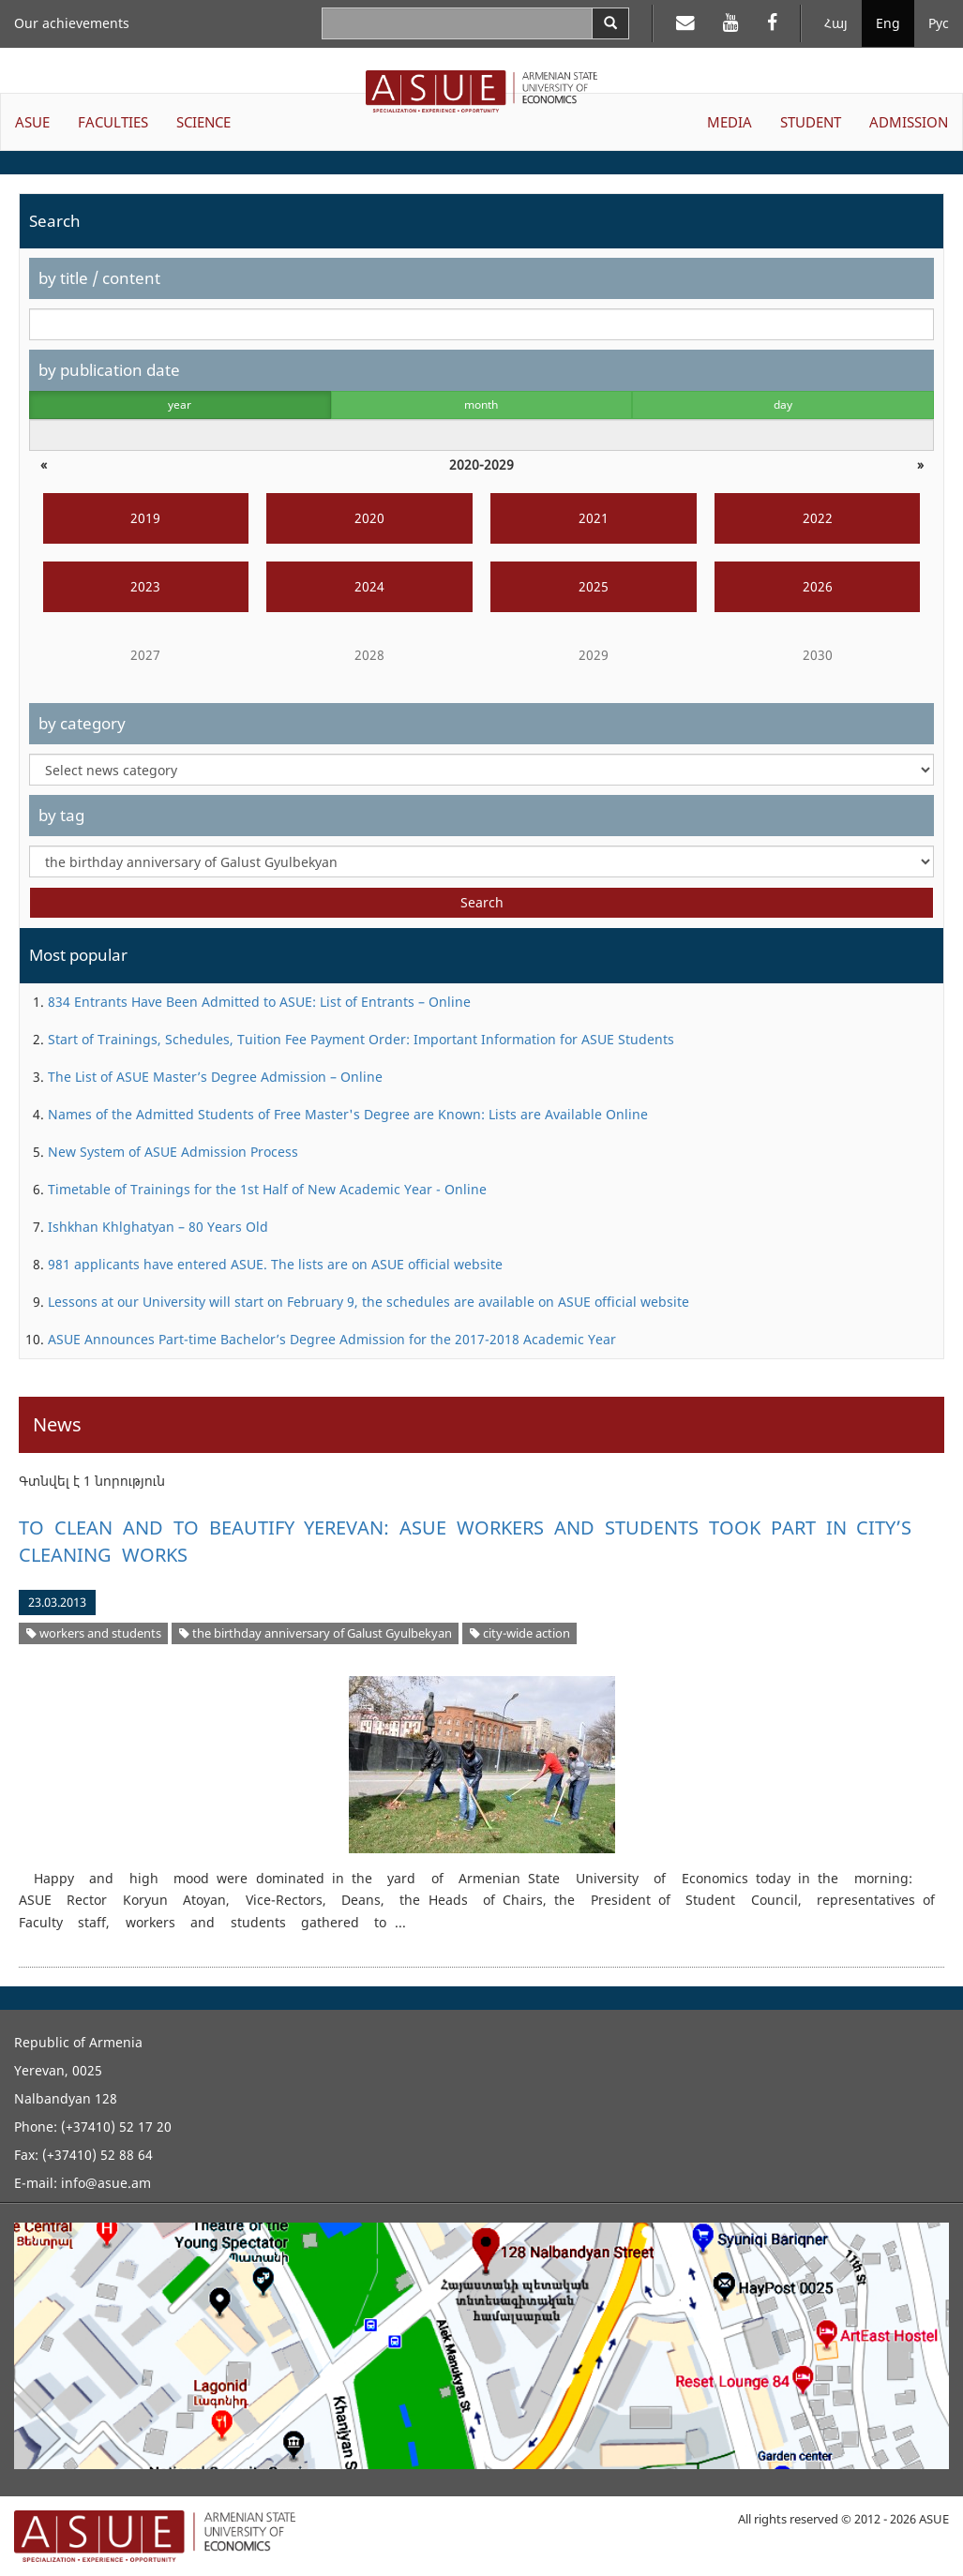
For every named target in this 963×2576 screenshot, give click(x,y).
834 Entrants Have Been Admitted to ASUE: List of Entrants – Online (259, 1002)
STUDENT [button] (810, 121)
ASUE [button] (32, 121)
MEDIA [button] (729, 121)
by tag (61, 815)
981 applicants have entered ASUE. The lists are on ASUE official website (275, 1264)
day (783, 404)
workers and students (93, 1633)
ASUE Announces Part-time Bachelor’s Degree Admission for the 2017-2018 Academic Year (332, 1339)
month (481, 404)
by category (82, 723)
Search (482, 902)
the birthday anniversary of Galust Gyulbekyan (315, 1633)
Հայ (836, 23)
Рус (938, 23)
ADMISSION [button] (908, 121)
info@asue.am (106, 2183)
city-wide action (520, 1633)
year (179, 404)
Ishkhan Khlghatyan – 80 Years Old (158, 1227)
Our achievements (71, 23)
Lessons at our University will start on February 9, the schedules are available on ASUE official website (368, 1301)
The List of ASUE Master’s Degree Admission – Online (215, 1077)
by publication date (109, 370)
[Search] (610, 23)
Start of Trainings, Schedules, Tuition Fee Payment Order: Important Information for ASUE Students (361, 1039)
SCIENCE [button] (203, 121)
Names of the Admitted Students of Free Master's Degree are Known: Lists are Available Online (348, 1114)
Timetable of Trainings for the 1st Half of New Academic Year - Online (267, 1189)
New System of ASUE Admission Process (173, 1152)
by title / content (99, 278)
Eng (888, 23)
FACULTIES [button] (113, 121)
